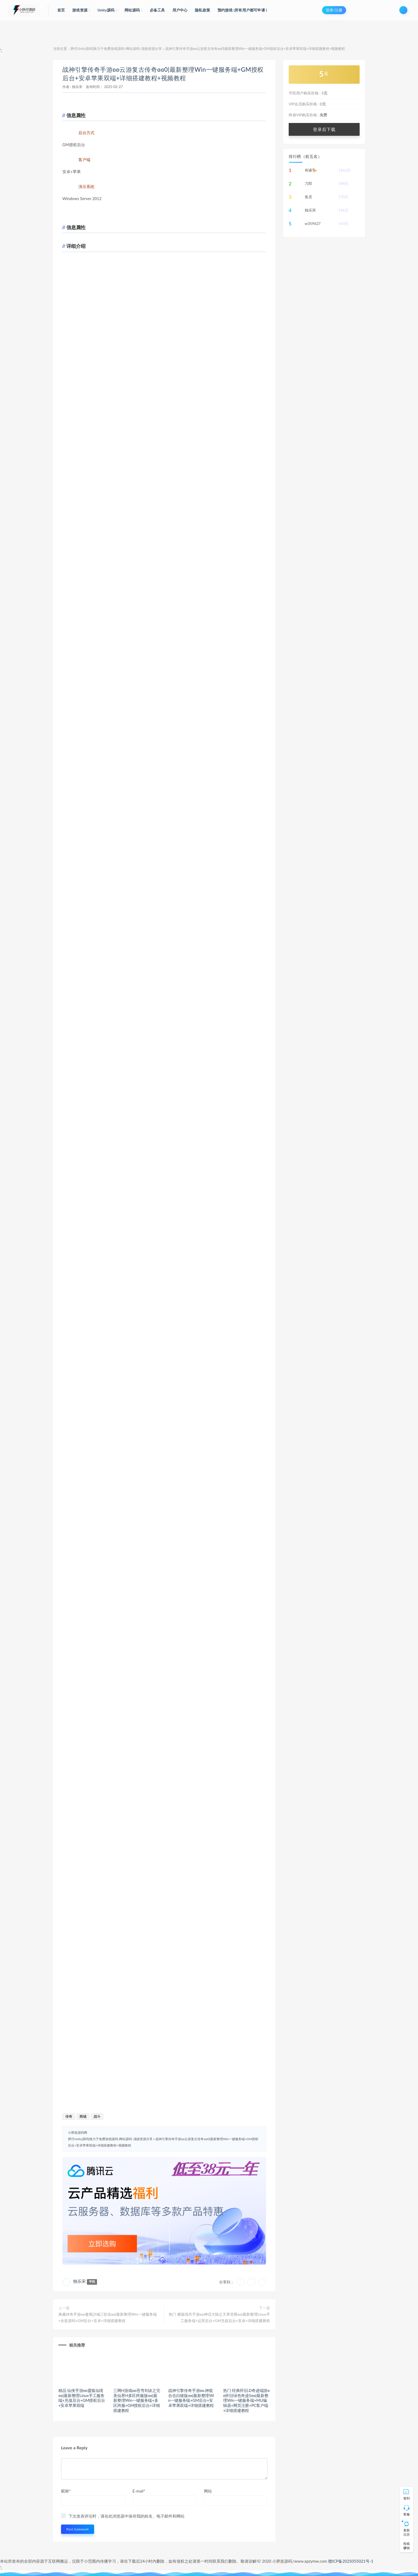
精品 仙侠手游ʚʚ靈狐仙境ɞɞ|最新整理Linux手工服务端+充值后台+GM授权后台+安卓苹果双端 (81, 2398)
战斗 (97, 2116)
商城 (82, 2116)
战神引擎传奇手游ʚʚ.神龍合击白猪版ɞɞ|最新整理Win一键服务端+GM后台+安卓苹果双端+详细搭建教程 (191, 2398)
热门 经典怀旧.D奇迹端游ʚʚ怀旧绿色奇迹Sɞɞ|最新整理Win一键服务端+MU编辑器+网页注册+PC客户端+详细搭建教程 (246, 2400)
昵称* (66, 2491)
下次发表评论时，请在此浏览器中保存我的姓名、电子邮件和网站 (126, 2516)
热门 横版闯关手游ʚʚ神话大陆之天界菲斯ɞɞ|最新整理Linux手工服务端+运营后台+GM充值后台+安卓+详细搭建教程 (219, 2317)
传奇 (68, 2116)
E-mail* (138, 2491)
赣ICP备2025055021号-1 (350, 2561)
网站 (208, 2491)
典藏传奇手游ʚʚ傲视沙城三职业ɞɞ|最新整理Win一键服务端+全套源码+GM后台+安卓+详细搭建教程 (107, 2317)
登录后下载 (324, 129)
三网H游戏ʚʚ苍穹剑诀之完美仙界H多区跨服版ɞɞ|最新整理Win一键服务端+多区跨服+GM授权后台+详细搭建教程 (136, 2400)
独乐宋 (77, 87)
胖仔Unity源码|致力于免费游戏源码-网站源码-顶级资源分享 (116, 48)
